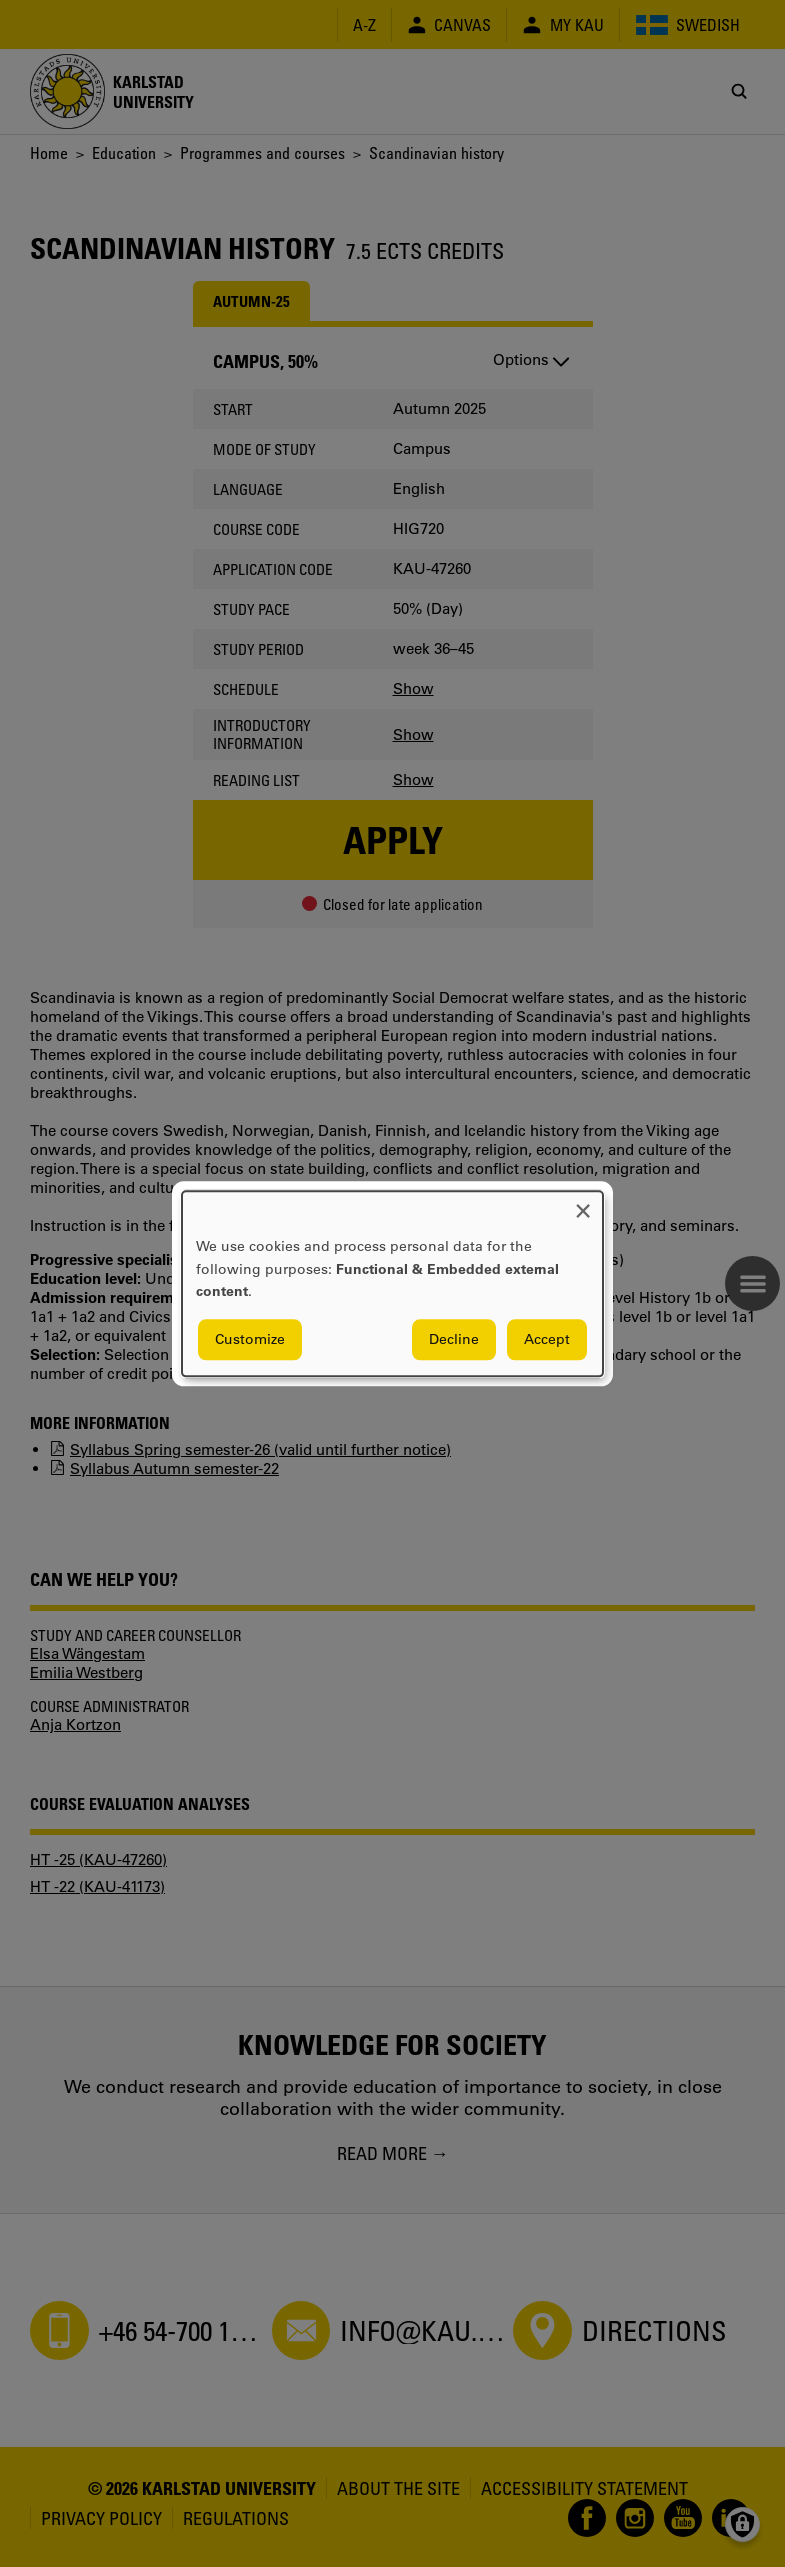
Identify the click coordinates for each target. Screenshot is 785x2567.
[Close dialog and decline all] (583, 1203)
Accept (547, 1339)
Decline (454, 1339)
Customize (250, 1339)
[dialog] (392, 1283)
